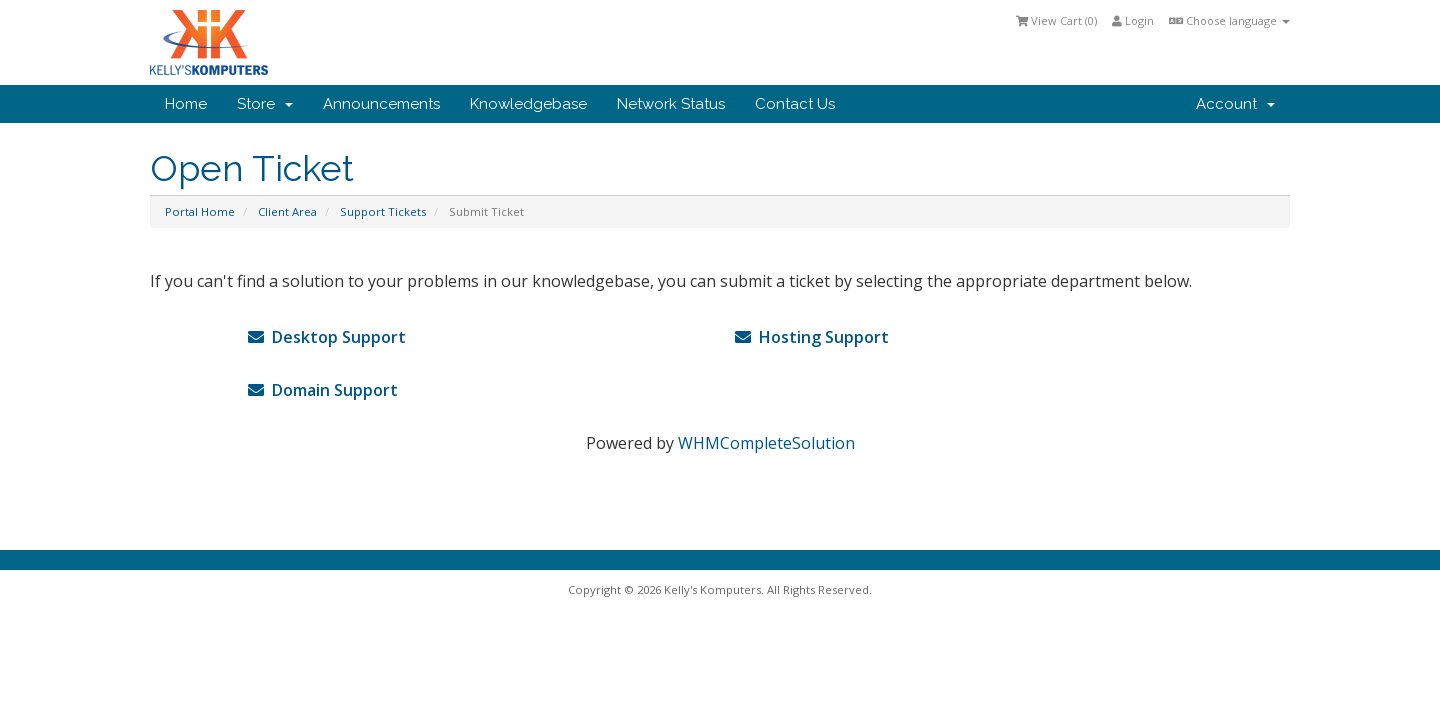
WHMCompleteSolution (766, 443)
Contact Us (795, 104)
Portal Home (200, 211)
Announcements (381, 104)
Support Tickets (383, 211)
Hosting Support (812, 337)
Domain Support (323, 390)
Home (186, 104)
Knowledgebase (528, 104)
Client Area (287, 211)
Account (1235, 104)
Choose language (1229, 20)
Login (1133, 20)
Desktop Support (327, 337)
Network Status (671, 104)
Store (265, 104)
